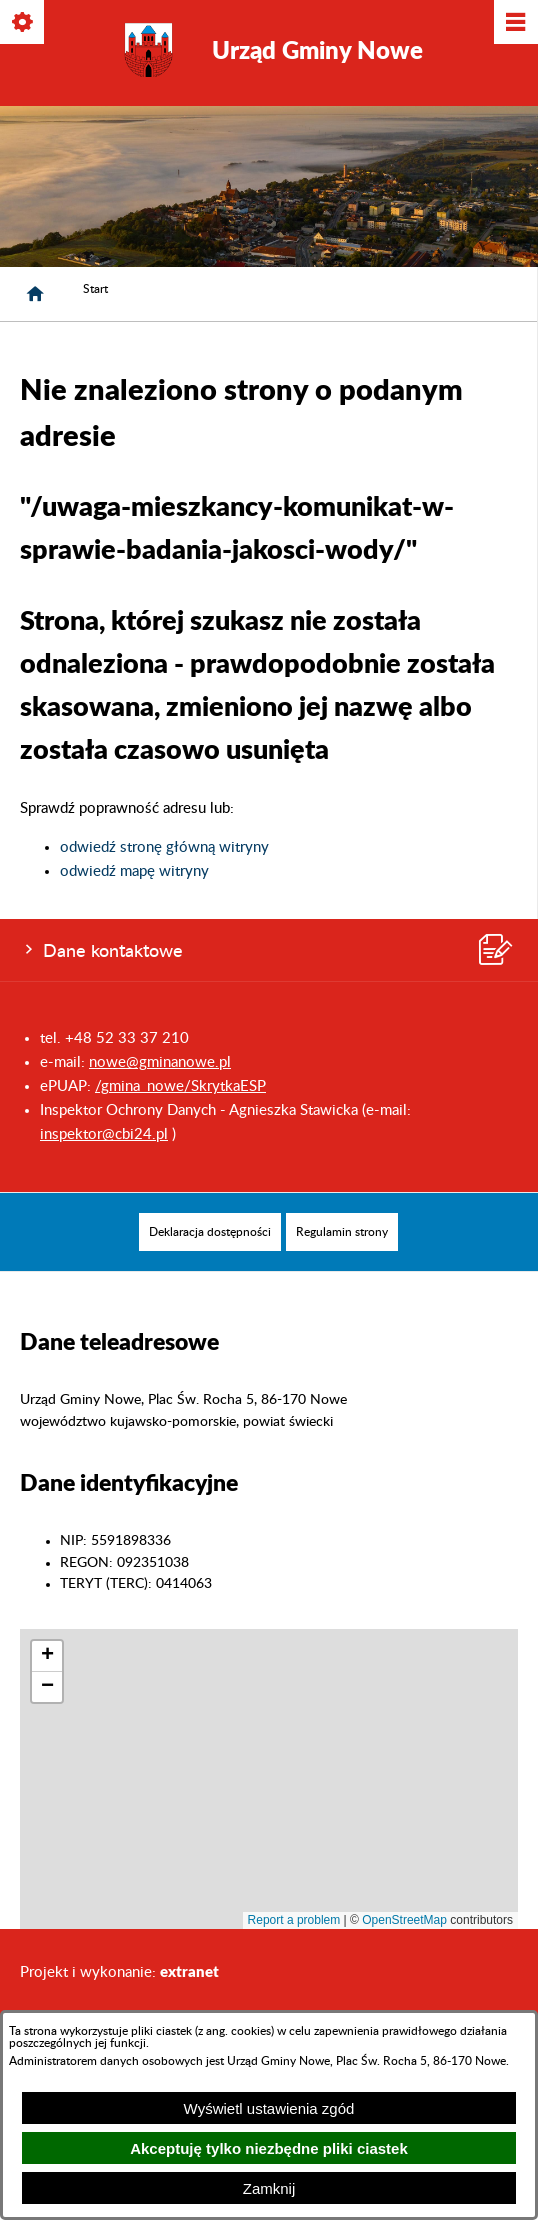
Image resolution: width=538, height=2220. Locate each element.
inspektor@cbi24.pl (104, 1134)
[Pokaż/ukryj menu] (514, 23)
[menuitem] (210, 1232)
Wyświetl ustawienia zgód (269, 2108)
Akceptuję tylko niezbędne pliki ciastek (269, 2148)
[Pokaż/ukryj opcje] (23, 23)
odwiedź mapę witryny (134, 871)
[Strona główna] (35, 294)
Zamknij (269, 2188)
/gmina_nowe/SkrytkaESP (180, 1086)
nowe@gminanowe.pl (160, 1062)
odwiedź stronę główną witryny (164, 847)
